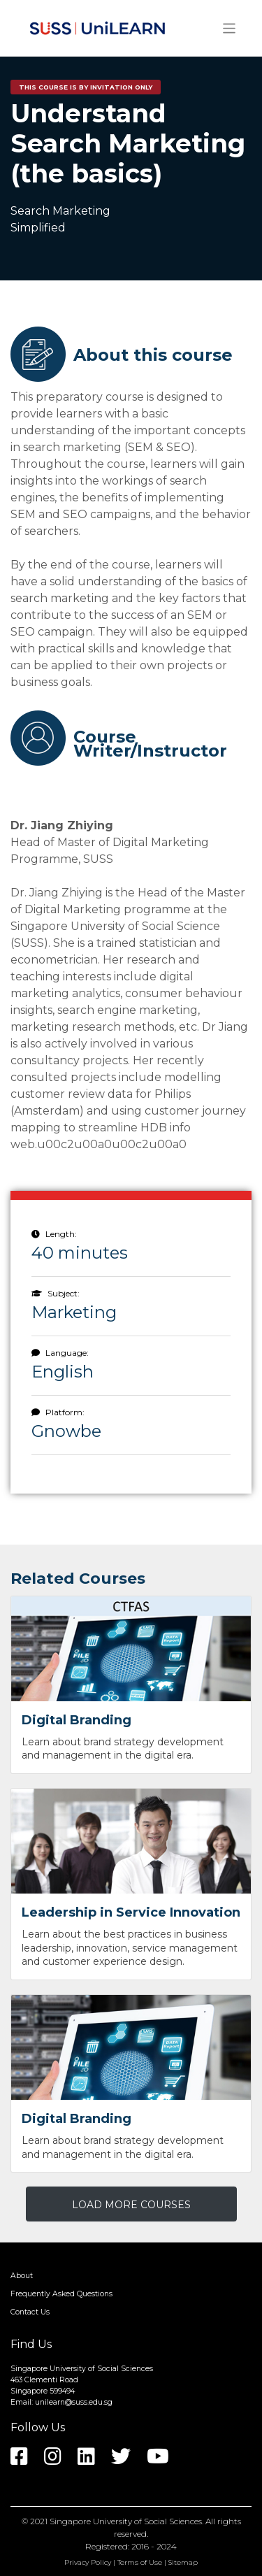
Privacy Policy (87, 2562)
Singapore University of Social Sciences (126, 2521)
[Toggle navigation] (229, 28)
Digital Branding (76, 1720)
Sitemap (183, 2562)
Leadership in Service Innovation (131, 1912)
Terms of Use (139, 2562)
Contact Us (30, 2312)
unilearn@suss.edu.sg (73, 2402)
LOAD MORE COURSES (131, 2204)
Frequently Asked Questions (61, 2293)
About (21, 2275)
